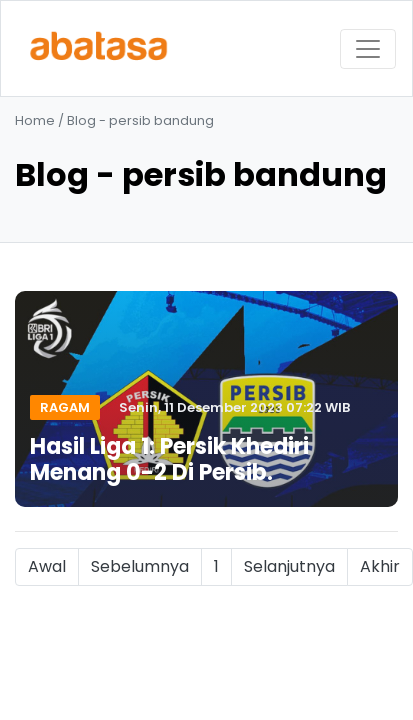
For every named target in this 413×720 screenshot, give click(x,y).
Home (35, 120)
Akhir (380, 566)
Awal (47, 566)
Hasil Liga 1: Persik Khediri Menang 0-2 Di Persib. (169, 459)
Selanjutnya (289, 566)
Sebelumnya (140, 566)
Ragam (65, 407)
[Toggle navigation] (368, 49)
